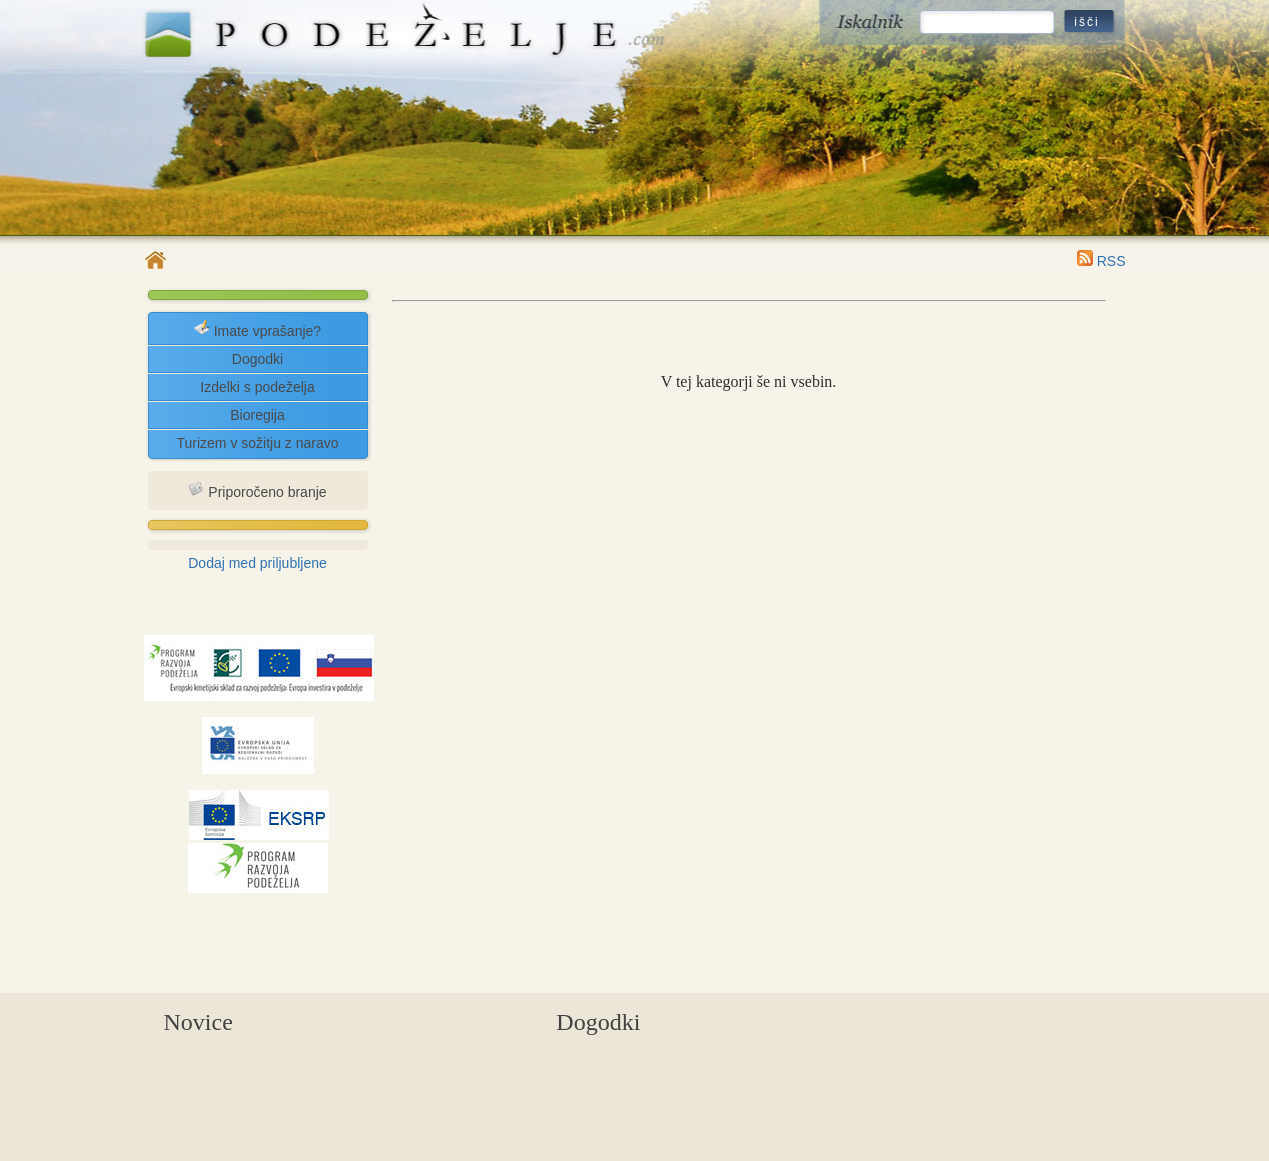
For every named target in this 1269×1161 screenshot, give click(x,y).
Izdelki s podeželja (257, 387)
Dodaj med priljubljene (257, 563)
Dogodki (257, 359)
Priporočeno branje (257, 490)
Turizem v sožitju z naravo (257, 443)
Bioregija (257, 415)
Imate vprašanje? (257, 329)
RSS (1101, 261)
